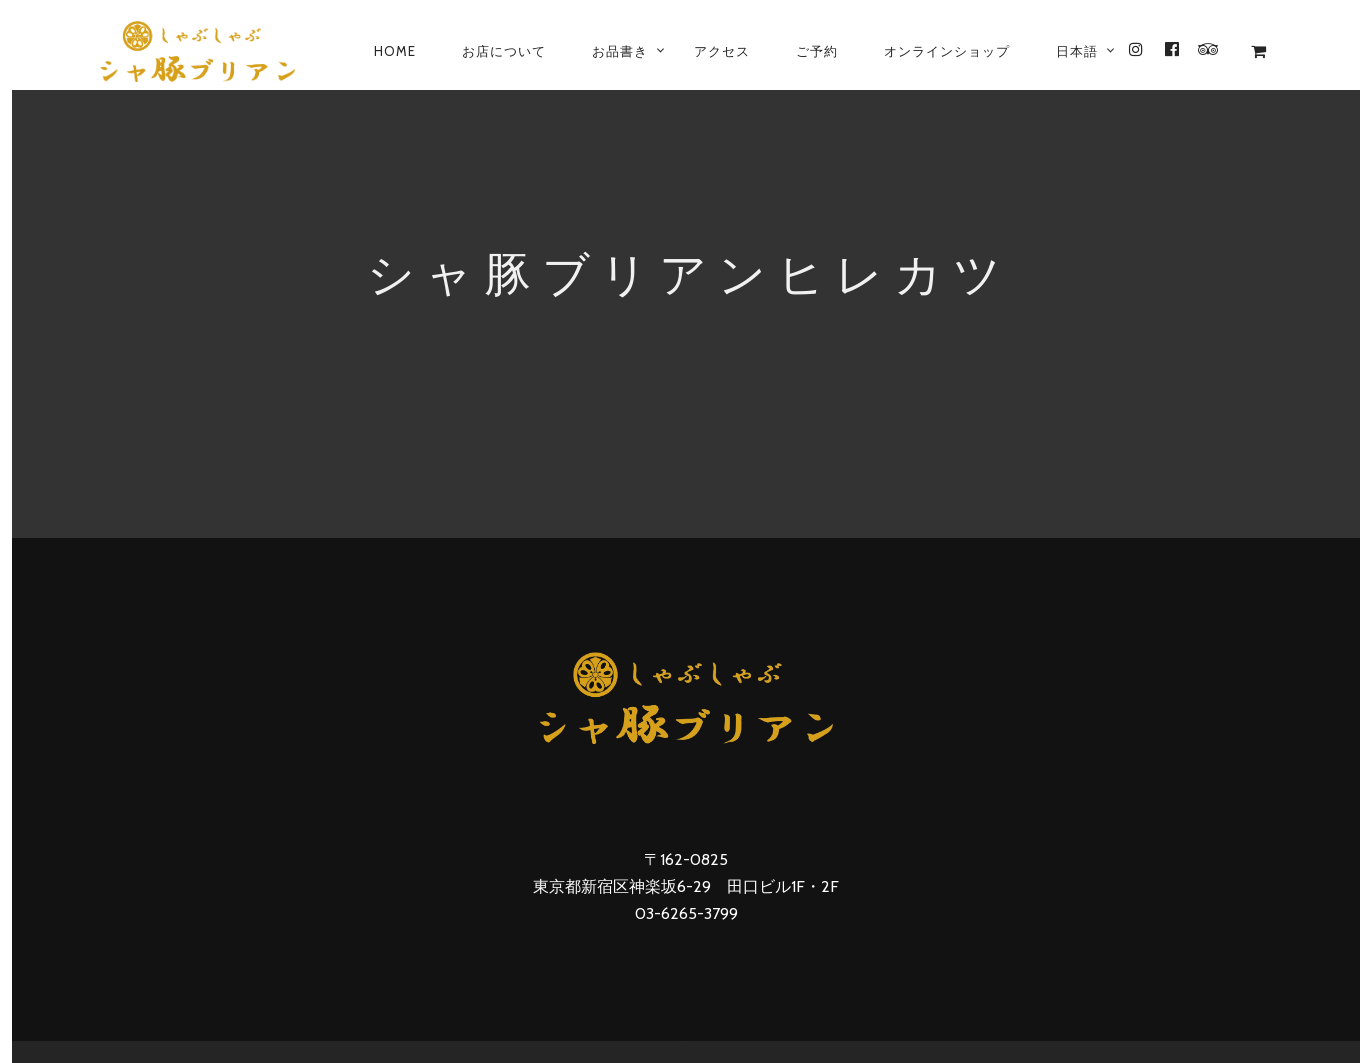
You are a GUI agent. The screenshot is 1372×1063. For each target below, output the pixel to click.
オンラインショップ (947, 51)
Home (395, 51)
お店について (504, 51)
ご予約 (817, 51)
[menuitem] (1077, 51)
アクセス (722, 51)
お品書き (620, 51)
